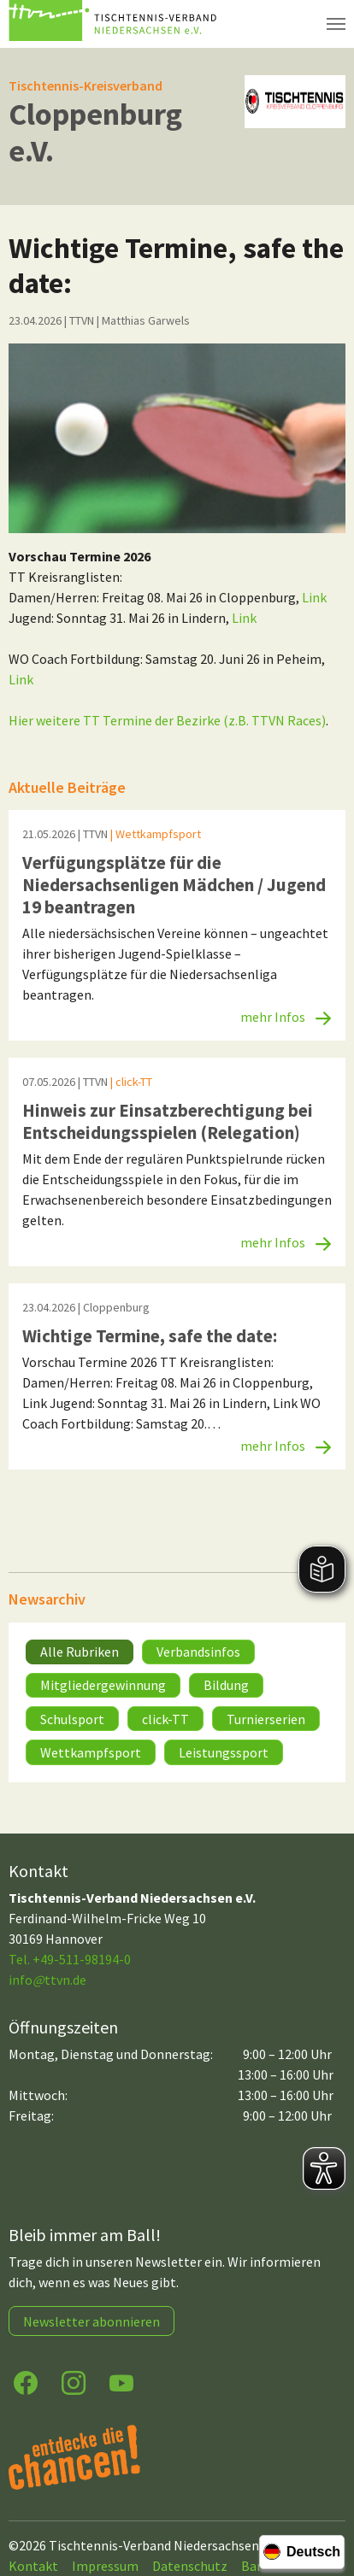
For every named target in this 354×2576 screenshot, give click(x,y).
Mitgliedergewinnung (103, 1684)
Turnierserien (266, 1719)
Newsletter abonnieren (91, 2321)
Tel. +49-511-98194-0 (70, 1959)
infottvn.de (47, 1979)
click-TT (165, 1719)
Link (314, 597)
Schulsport (72, 1719)
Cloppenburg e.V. (95, 132)
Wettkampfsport (90, 1752)
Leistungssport (223, 1752)
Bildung (226, 1684)
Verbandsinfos (198, 1651)
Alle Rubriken (79, 1651)
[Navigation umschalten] (336, 23)
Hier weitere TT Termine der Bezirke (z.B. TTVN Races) (167, 720)
